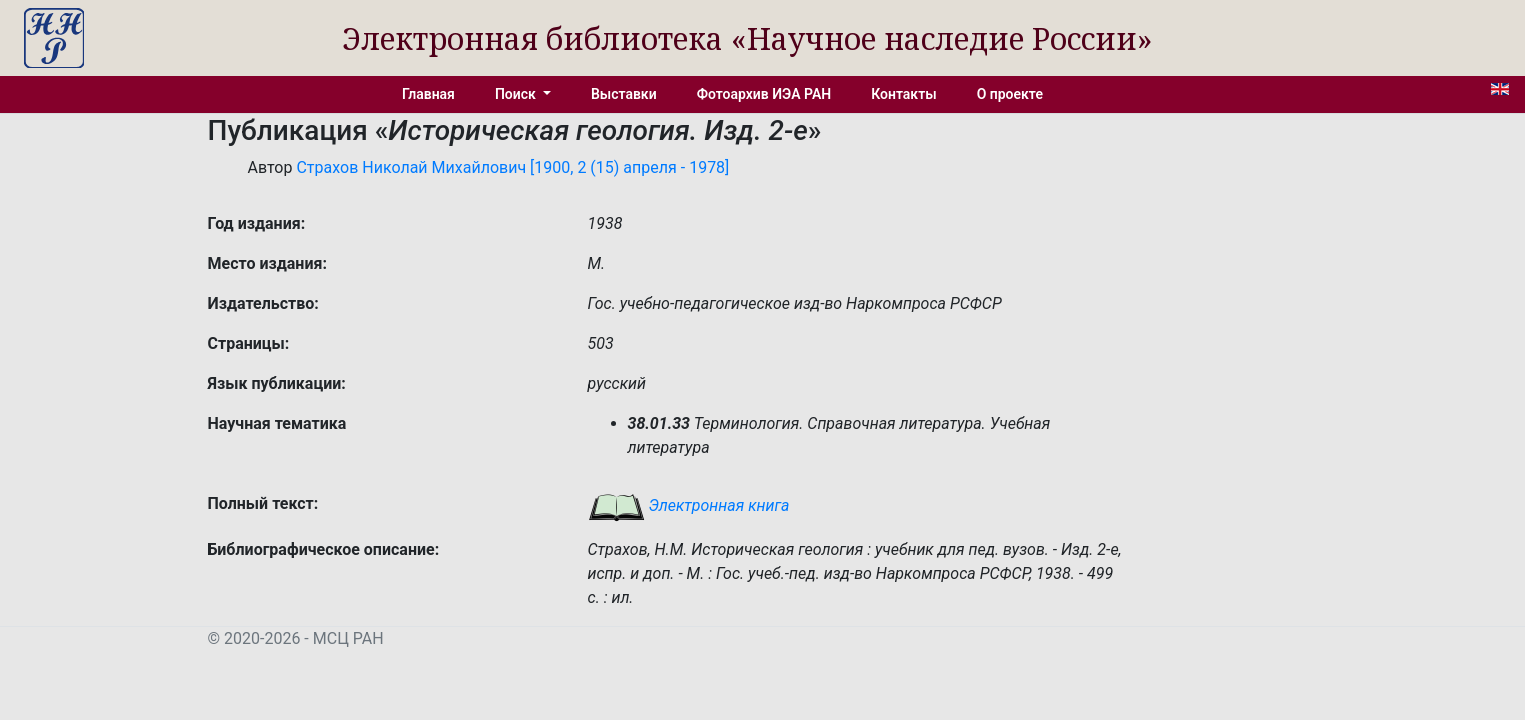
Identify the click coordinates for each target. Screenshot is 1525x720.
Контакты (903, 94)
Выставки (624, 94)
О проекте (1010, 94)
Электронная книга (689, 505)
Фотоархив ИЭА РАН (764, 94)
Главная (428, 94)
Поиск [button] (517, 94)
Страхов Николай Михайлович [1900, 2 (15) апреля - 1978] (512, 167)
